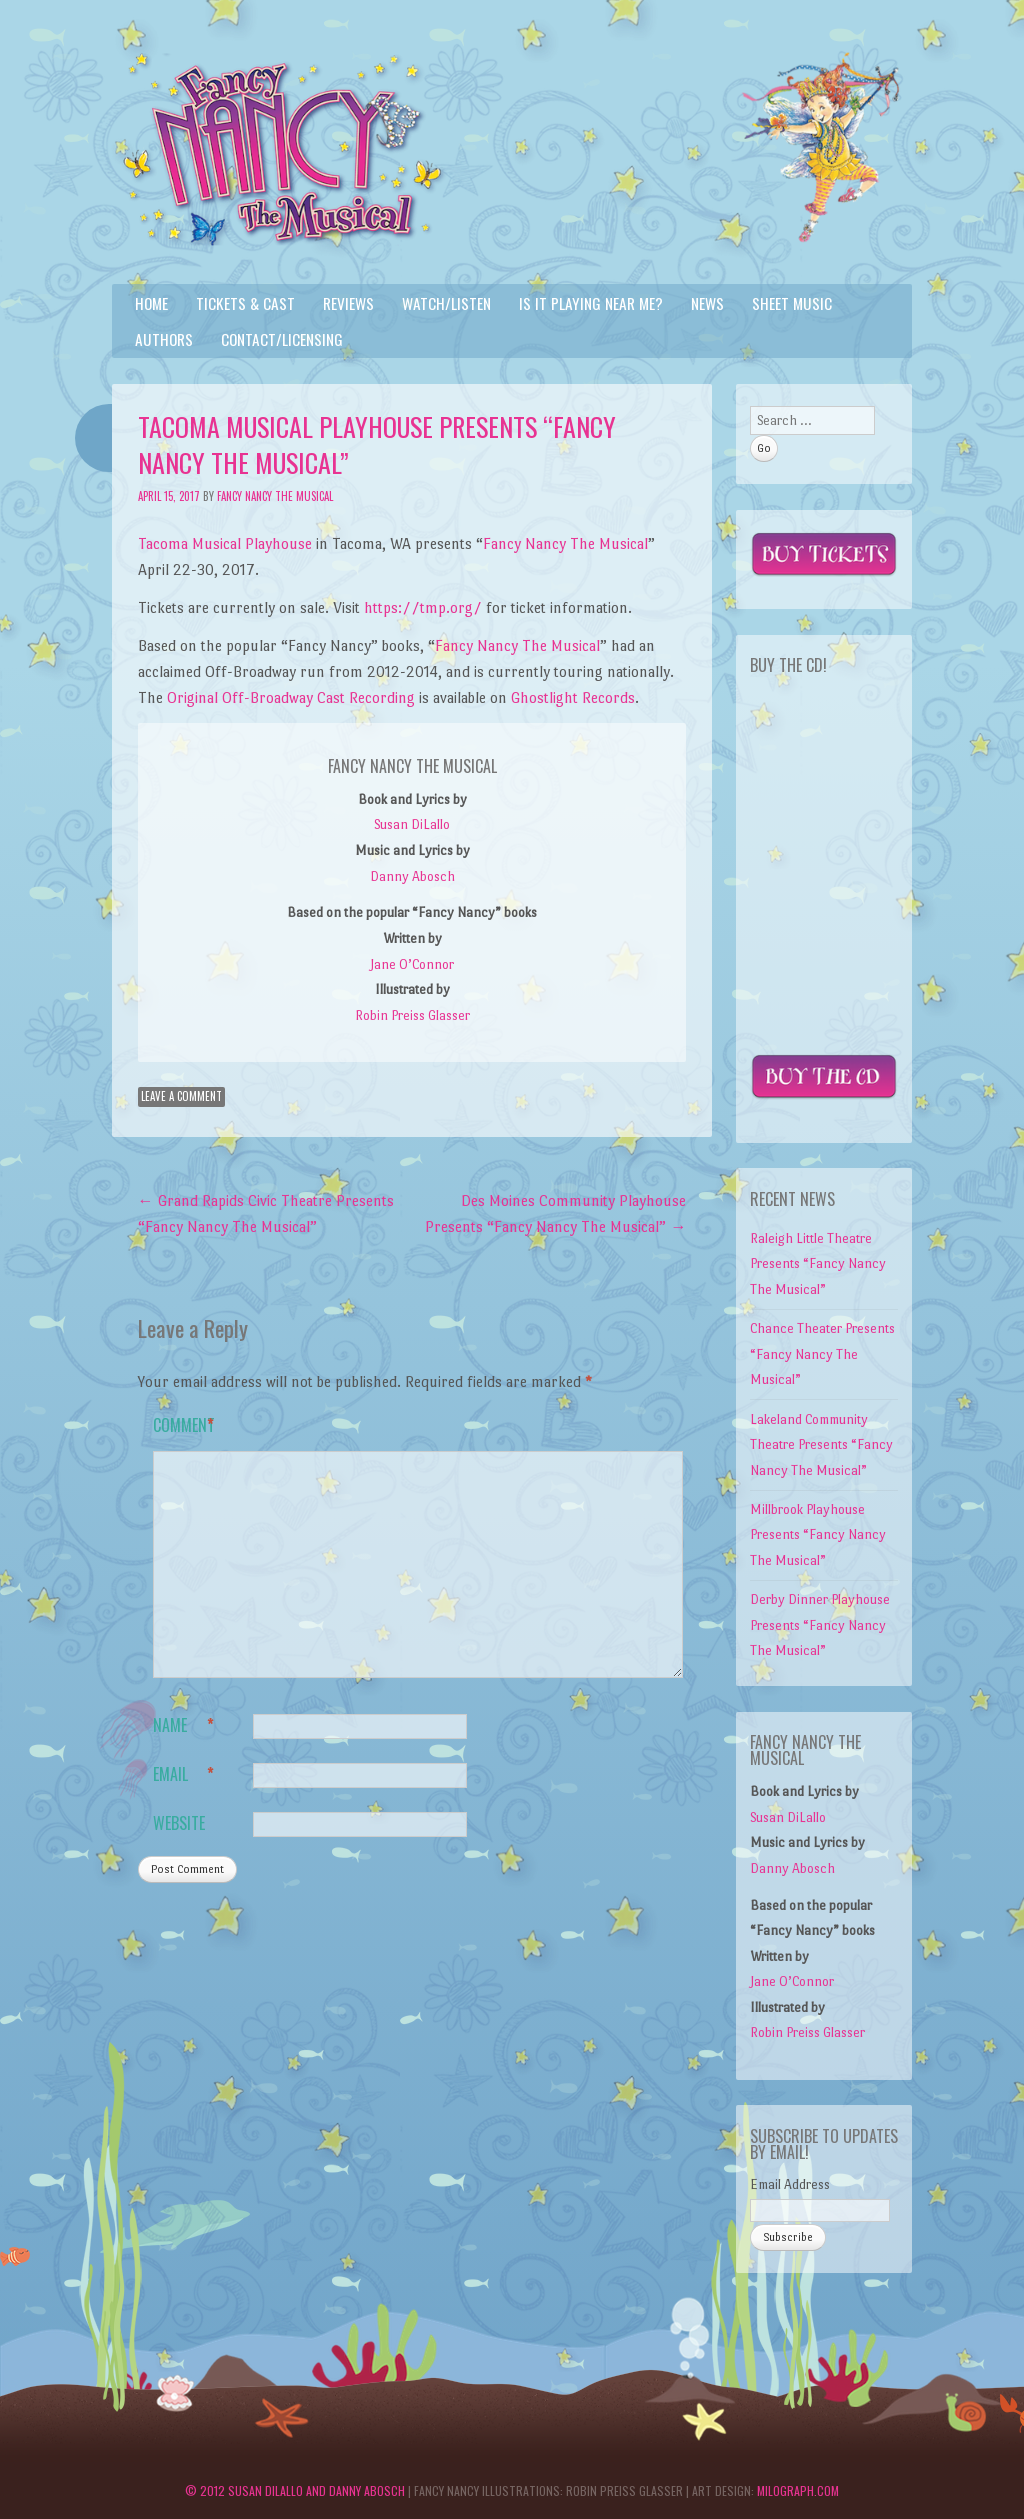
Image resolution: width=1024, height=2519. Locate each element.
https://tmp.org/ (423, 607)
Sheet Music (792, 303)
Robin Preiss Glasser (412, 1015)
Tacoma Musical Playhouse (225, 543)
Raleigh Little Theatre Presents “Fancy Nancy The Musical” (818, 1264)
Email (183, 1775)
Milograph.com (798, 2490)
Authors (164, 339)
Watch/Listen (446, 303)
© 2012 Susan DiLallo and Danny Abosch (295, 2490)
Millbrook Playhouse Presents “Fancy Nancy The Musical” (818, 1535)
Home (151, 303)
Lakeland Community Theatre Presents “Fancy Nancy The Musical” (821, 1445)
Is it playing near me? (591, 303)
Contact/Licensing (282, 339)
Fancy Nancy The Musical (275, 496)
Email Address (790, 2184)
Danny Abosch (412, 876)
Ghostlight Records (573, 697)
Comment (184, 1426)
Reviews (348, 303)
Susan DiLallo (412, 824)
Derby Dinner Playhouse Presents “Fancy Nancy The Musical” (820, 1625)
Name (183, 1726)
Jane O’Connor (412, 964)
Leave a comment (181, 1096)
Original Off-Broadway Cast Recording (291, 697)
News (707, 303)
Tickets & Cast (245, 303)
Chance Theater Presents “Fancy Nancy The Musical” (822, 1354)
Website (179, 1823)
